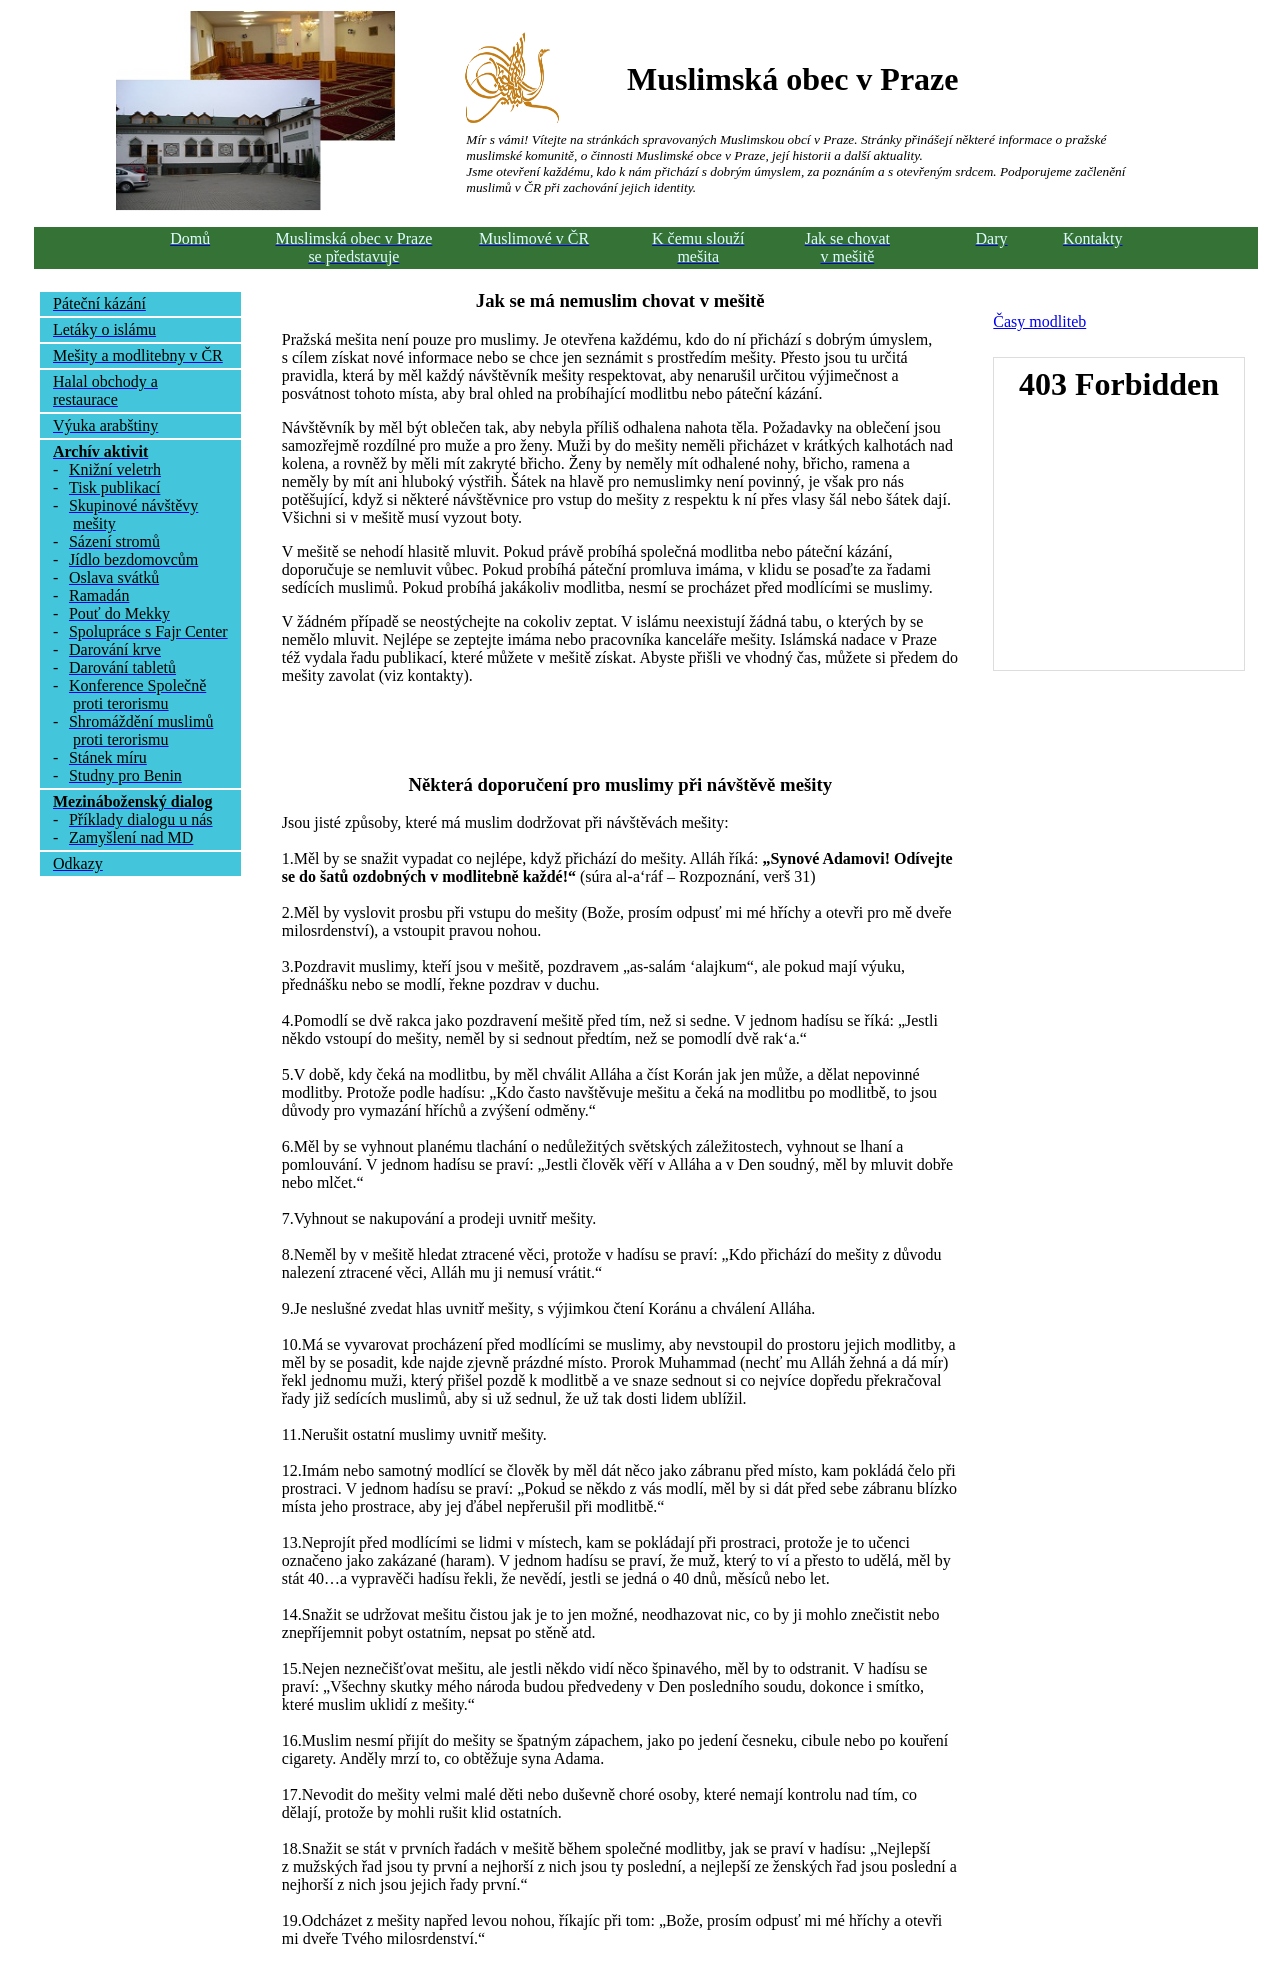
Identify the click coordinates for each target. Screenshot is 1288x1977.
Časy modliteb (1039, 321)
